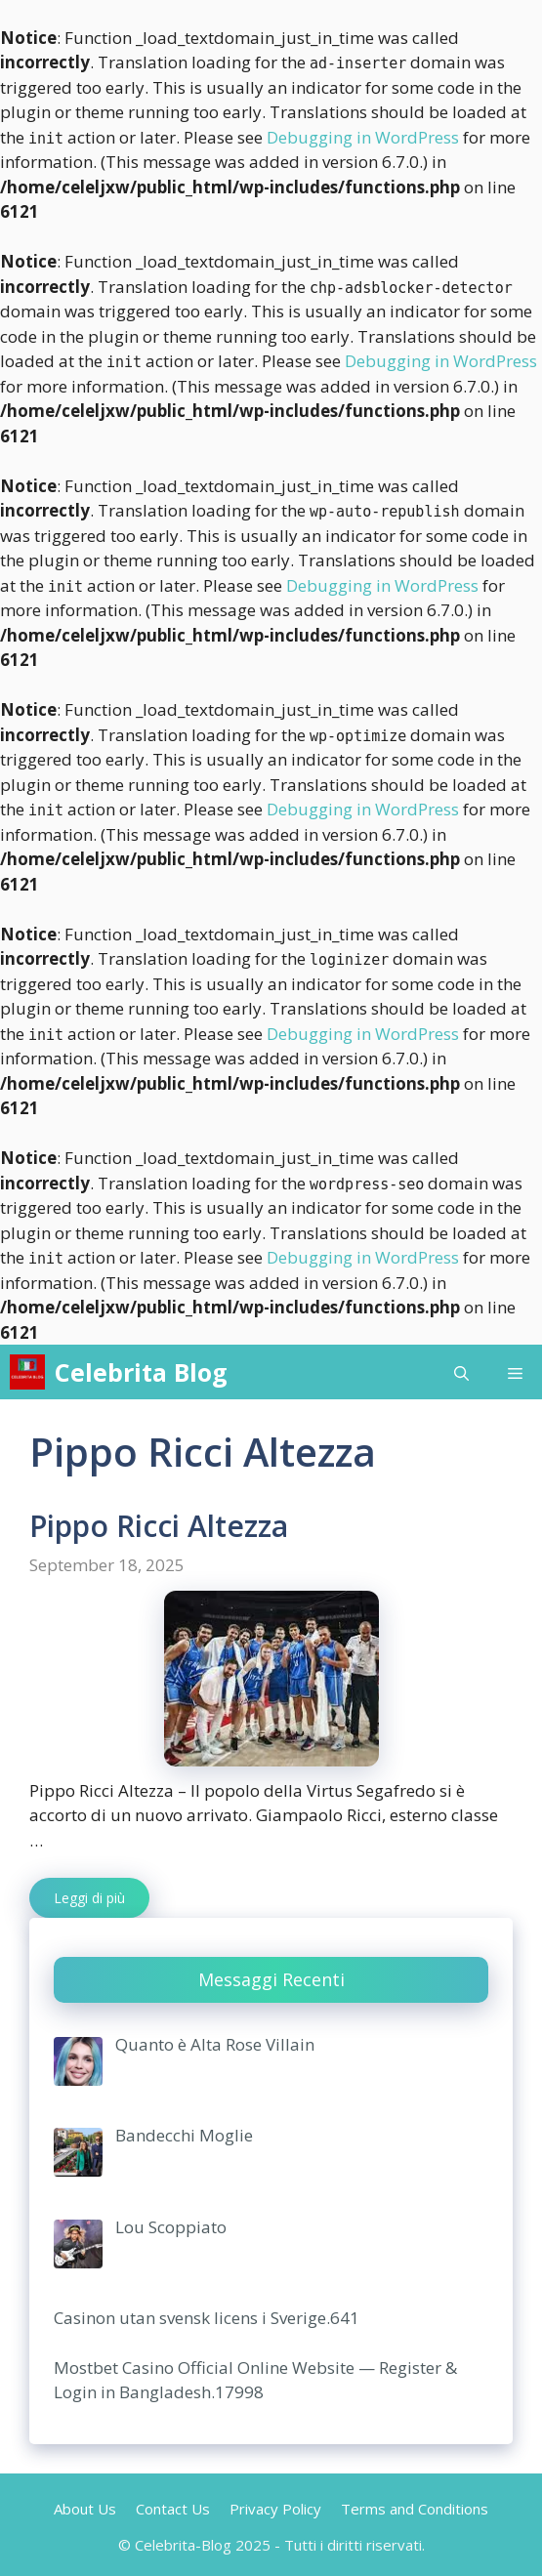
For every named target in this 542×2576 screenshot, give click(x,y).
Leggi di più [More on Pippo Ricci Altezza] (89, 1898)
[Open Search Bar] (461, 1372)
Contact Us (173, 2508)
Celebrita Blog (141, 1372)
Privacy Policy (275, 2508)
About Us (85, 2508)
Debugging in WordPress (363, 137)
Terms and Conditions (414, 2508)
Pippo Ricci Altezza (158, 1526)
